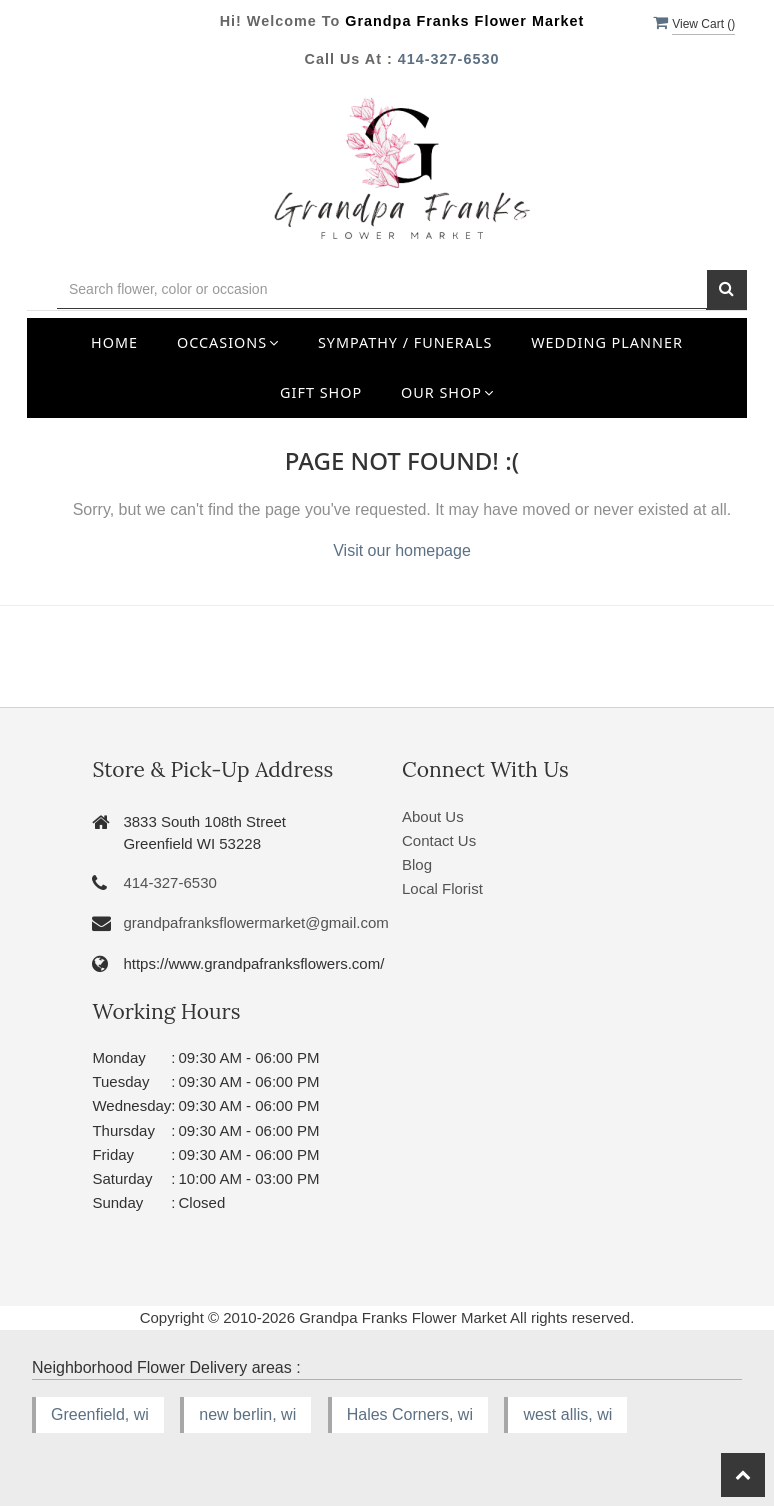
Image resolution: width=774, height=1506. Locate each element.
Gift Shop (321, 392)
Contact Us (439, 840)
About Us (433, 816)
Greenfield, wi (100, 1414)
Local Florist (442, 888)
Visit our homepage (402, 550)
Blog (417, 864)
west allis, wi (567, 1414)
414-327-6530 (449, 59)
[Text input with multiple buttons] (382, 289)
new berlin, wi (247, 1414)
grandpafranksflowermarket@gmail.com (255, 922)
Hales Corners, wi (410, 1414)
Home (114, 342)
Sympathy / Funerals (405, 342)
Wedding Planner (607, 342)
